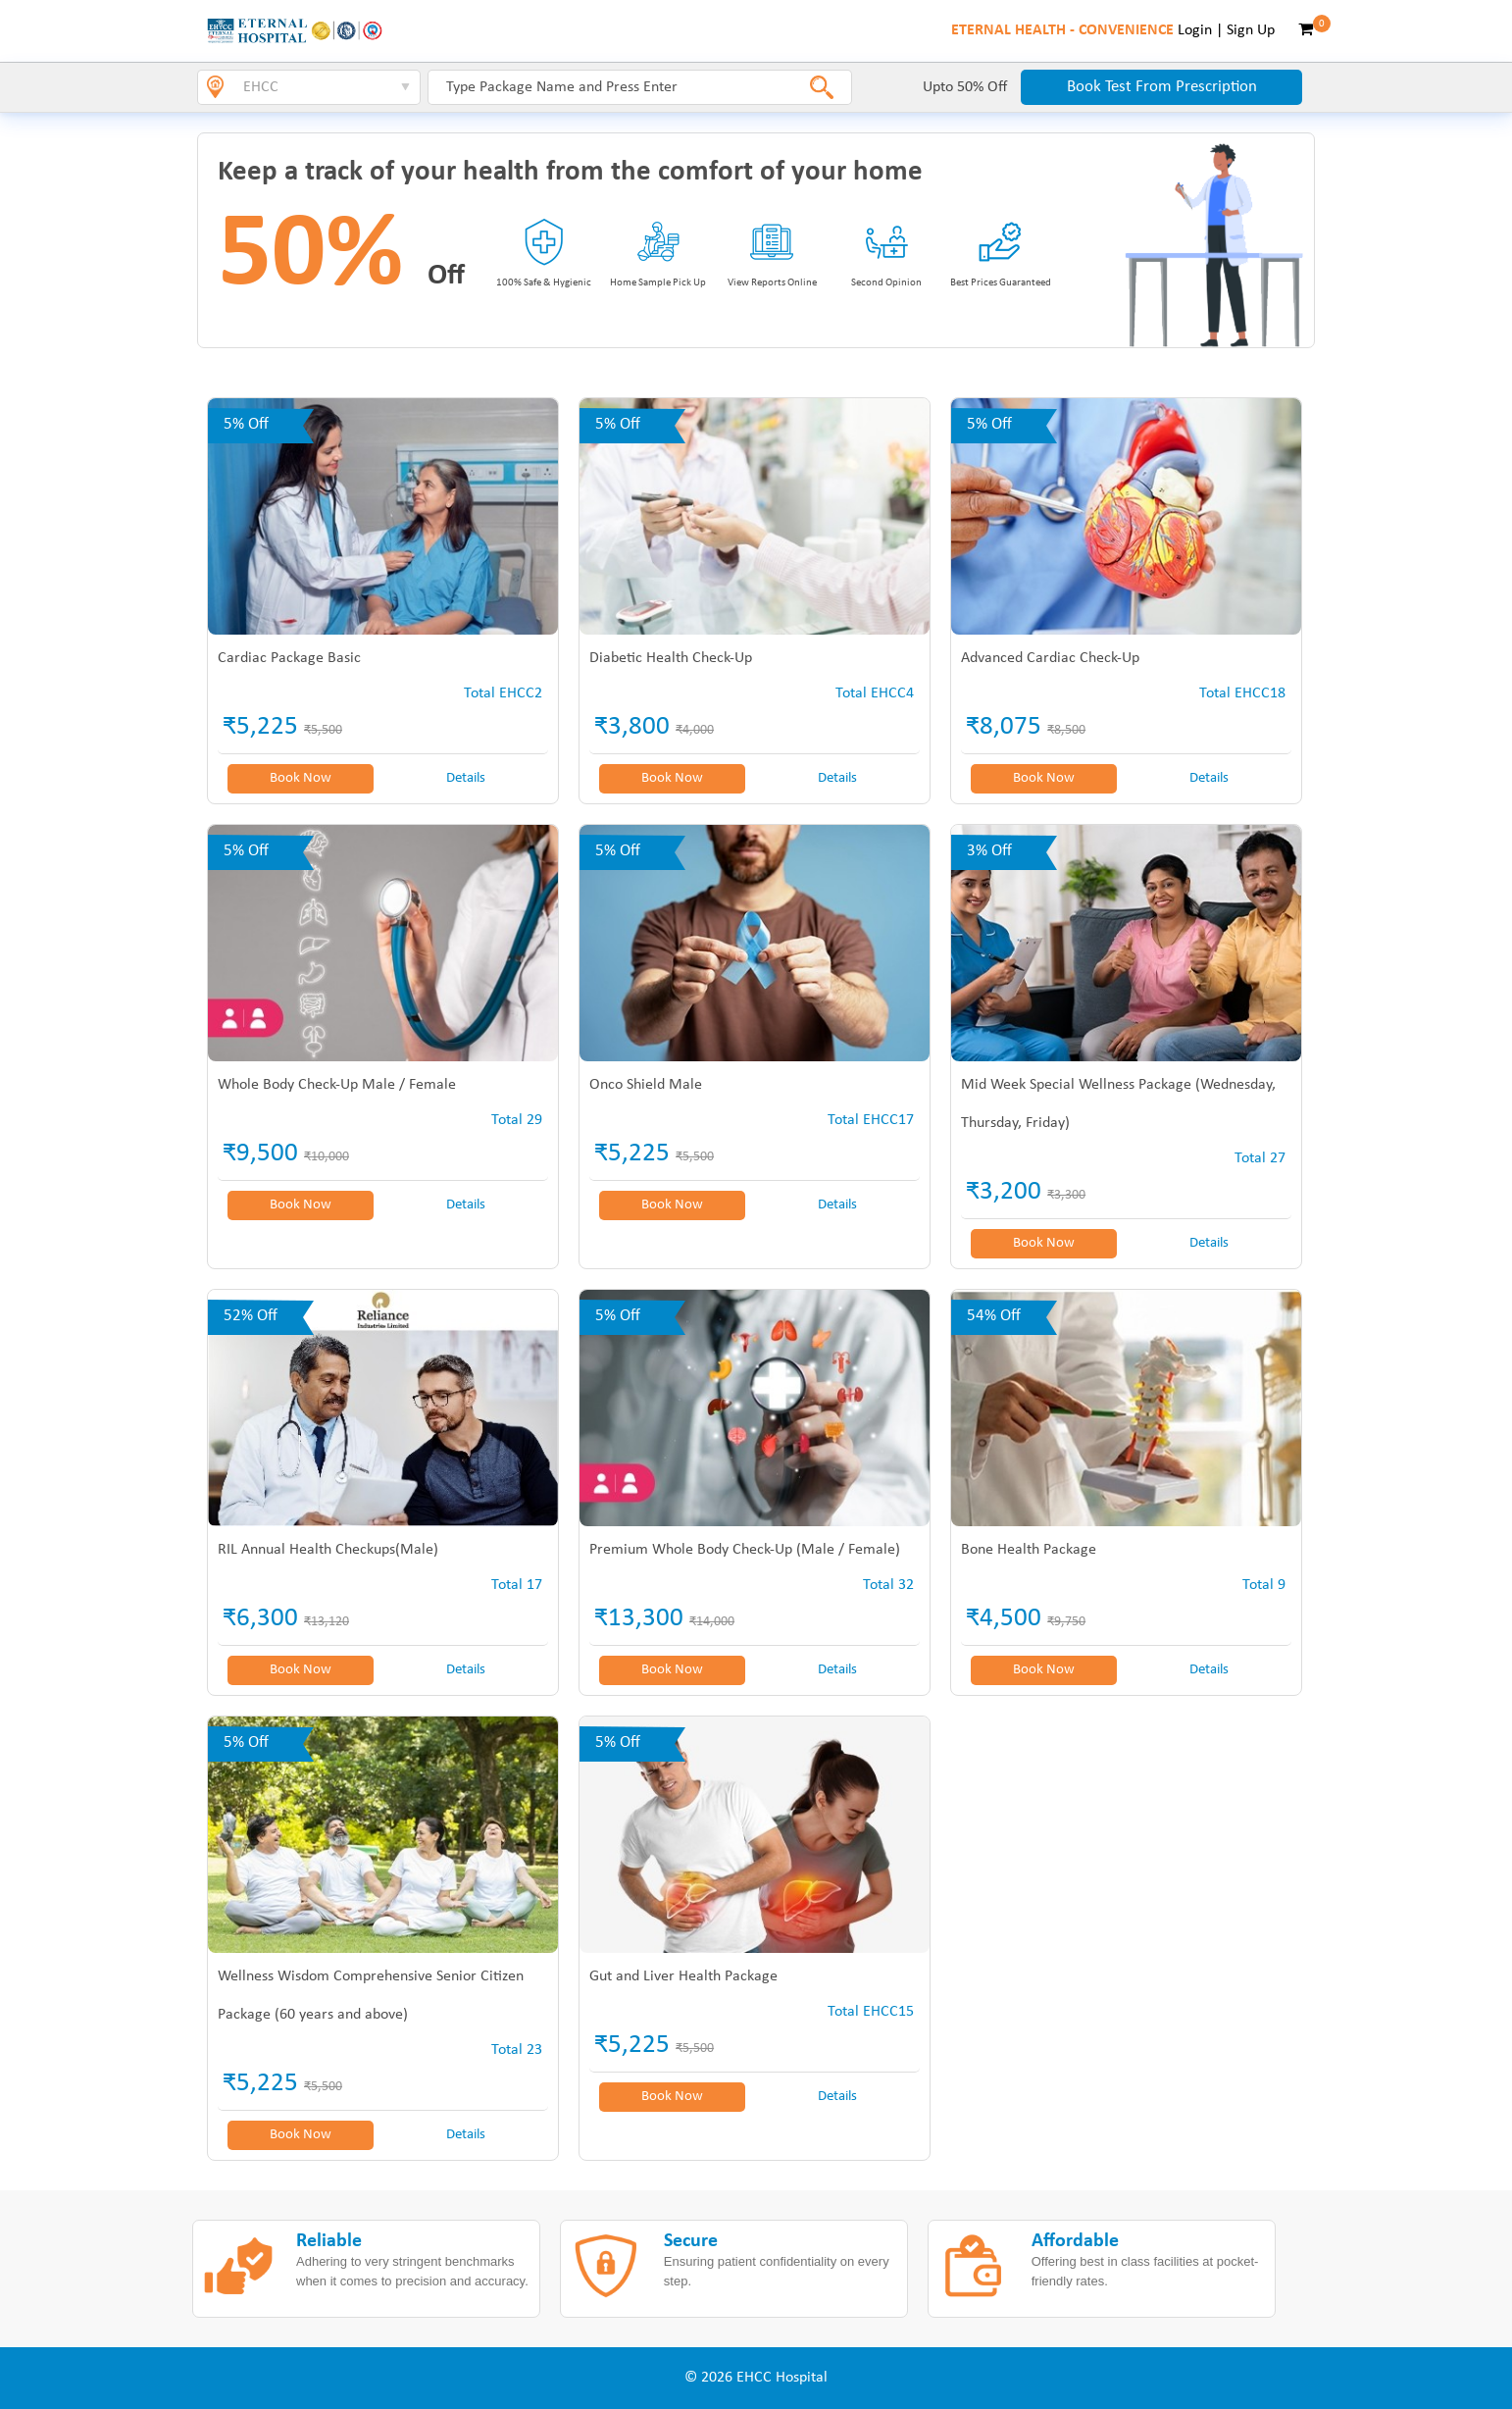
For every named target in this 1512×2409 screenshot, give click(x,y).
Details (465, 778)
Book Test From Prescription (1162, 86)
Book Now (300, 778)
